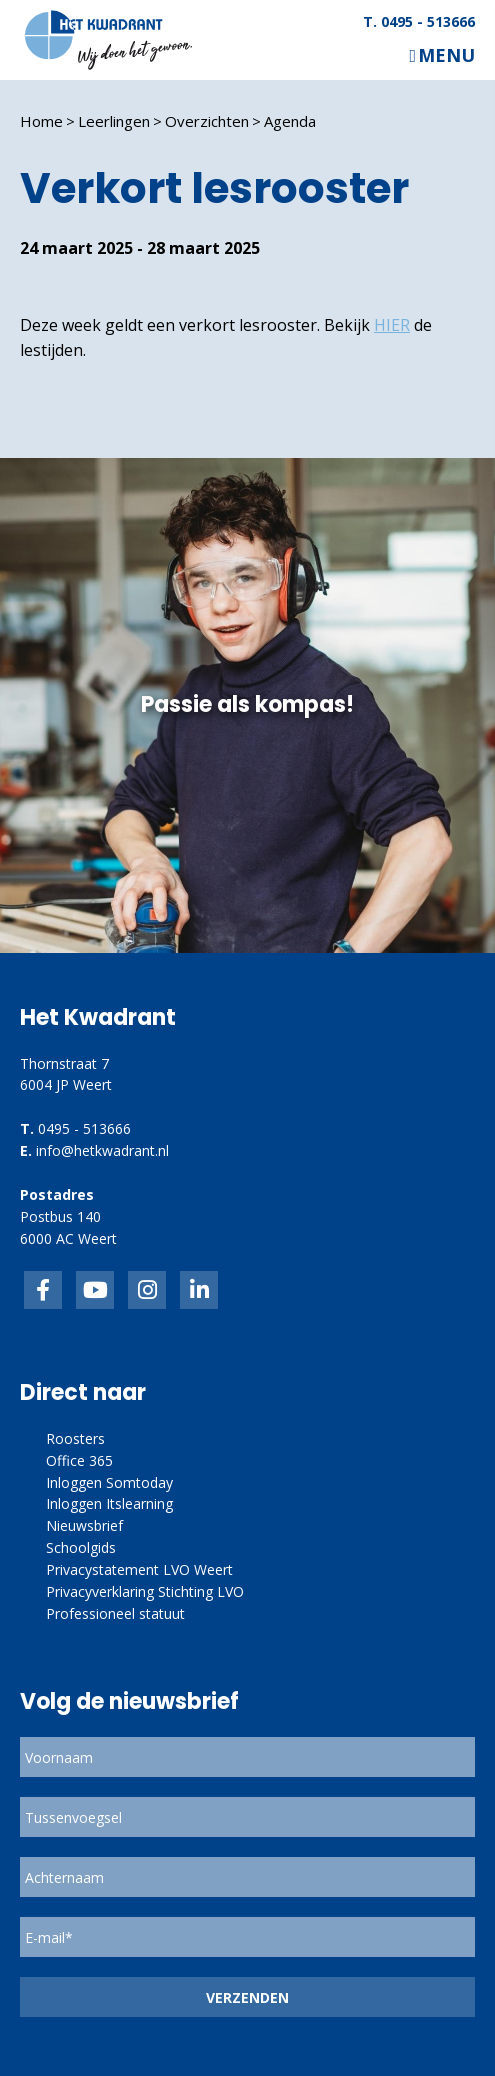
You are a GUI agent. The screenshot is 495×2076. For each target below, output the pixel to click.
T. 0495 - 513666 (419, 22)
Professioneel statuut (115, 1613)
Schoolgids (81, 1547)
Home (41, 121)
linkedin (199, 1290)
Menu (446, 55)
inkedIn (95, 1290)
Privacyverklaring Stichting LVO (145, 1591)
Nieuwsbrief (84, 1525)
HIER (392, 325)
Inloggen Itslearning (109, 1503)
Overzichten (207, 121)
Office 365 (79, 1460)
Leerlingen (114, 121)
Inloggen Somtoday (109, 1482)
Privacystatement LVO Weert (139, 1569)
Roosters (75, 1438)
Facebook (43, 1290)
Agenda (290, 121)
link (147, 1290)
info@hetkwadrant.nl (102, 1150)
